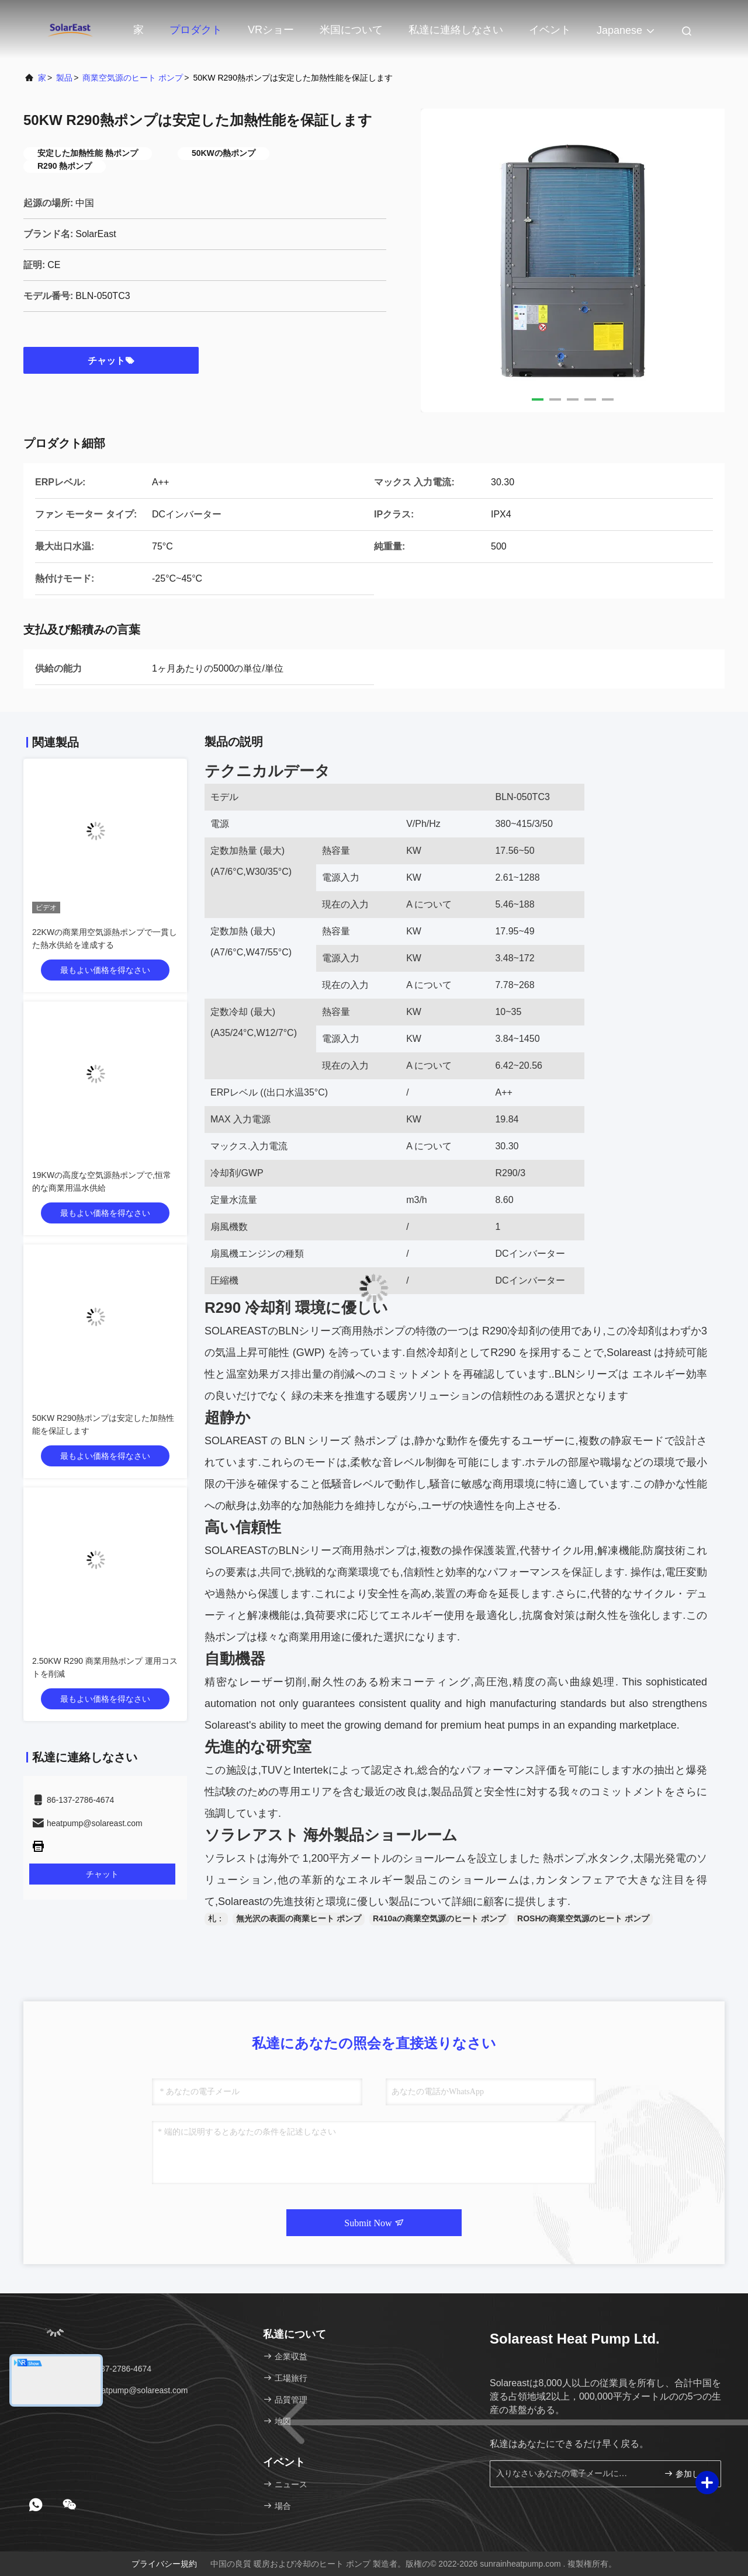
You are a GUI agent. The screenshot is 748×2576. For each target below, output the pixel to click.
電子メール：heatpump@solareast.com (110, 2390)
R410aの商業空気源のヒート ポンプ (439, 1918)
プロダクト (195, 30)
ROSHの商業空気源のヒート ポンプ (583, 1918)
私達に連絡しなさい (455, 30)
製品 (64, 77)
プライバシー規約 (164, 2563)
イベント (550, 30)
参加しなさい (687, 2473)
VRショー (271, 30)
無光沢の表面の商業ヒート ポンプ (298, 1918)
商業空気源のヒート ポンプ (132, 77)
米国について (351, 30)
